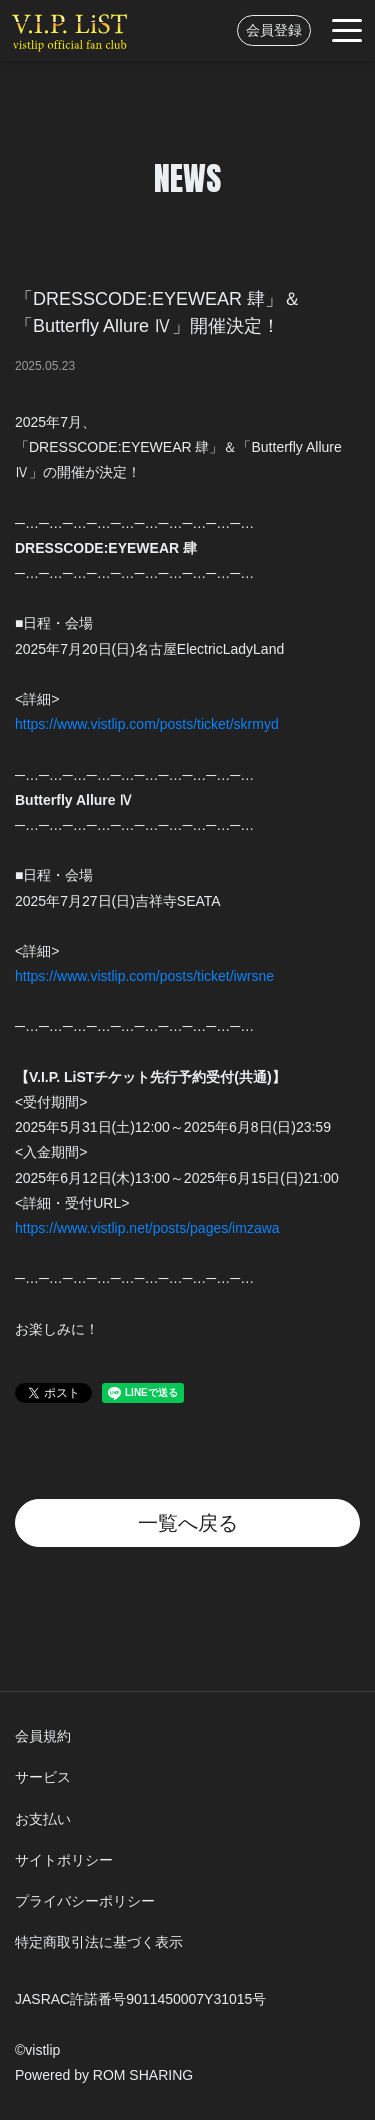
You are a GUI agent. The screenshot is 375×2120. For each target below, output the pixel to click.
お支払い (43, 1819)
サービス (43, 1777)
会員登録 (274, 30)
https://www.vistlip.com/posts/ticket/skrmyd (147, 724)
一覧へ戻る (188, 1523)
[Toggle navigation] (347, 30)
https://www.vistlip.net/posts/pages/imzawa (147, 1228)
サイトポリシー (64, 1860)
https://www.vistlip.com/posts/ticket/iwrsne (144, 976)
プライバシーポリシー (85, 1901)
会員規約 (43, 1736)
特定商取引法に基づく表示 (99, 1942)
